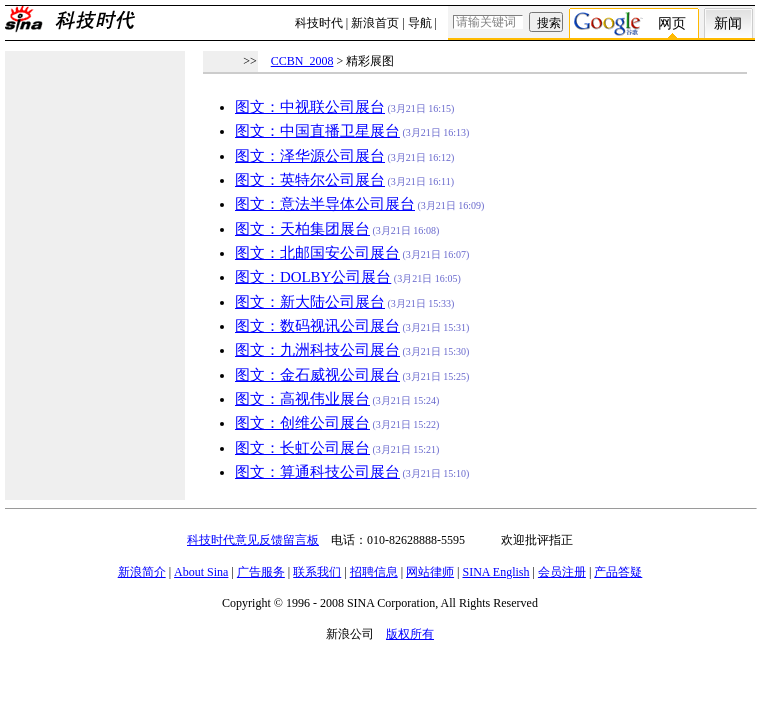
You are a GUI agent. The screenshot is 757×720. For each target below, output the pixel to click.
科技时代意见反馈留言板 (253, 540)
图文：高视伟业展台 (302, 399)
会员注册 (562, 572)
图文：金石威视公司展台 (317, 375)
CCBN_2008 (302, 61)
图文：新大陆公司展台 (310, 302)
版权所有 (410, 634)
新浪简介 (142, 572)
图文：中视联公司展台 (310, 107)
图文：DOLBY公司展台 (313, 277)
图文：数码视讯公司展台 (317, 326)
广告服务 (261, 572)
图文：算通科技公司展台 (317, 472)
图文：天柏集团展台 (302, 229)
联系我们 (317, 572)
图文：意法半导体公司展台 (325, 204)
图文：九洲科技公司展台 (317, 350)
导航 (420, 23)
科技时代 (319, 23)
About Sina (201, 572)
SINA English (495, 572)
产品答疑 (618, 572)
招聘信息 (374, 572)
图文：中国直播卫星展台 (317, 131)
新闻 (728, 23)
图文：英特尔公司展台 (310, 180)
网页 (672, 23)
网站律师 (430, 572)
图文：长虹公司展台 (302, 448)
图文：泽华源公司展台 (310, 156)
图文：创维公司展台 (302, 423)
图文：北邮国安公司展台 (317, 253)
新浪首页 (375, 23)
